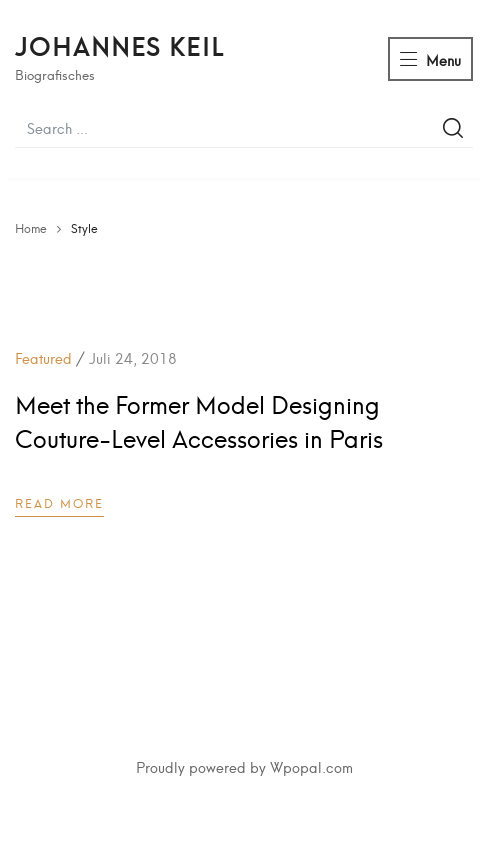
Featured (43, 357)
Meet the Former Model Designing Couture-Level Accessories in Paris (199, 420)
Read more (59, 502)
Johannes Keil (120, 45)
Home (31, 227)
